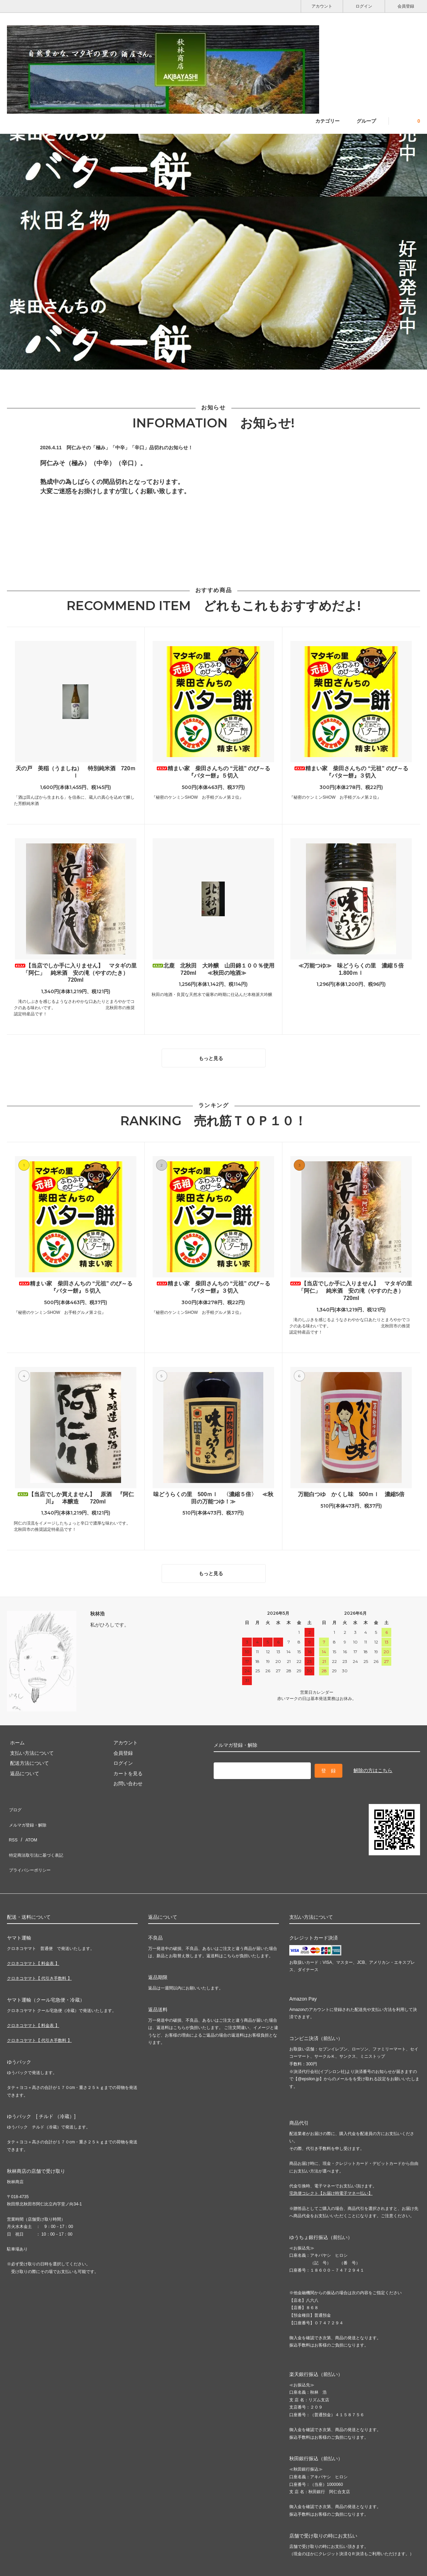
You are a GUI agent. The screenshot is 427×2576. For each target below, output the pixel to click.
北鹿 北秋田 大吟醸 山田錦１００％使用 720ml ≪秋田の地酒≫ (213, 969)
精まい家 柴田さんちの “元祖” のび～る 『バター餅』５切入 (213, 772)
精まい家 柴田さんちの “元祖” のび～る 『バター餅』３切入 (351, 772)
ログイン (364, 6)
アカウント (322, 6)
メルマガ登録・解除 (29, 1811)
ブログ (14, 1801)
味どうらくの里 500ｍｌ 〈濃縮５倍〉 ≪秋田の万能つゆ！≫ (213, 1494)
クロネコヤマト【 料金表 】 (33, 1933)
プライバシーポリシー (31, 1842)
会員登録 (406, 6)
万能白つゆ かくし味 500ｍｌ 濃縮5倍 (351, 1491)
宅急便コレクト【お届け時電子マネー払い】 (331, 2162)
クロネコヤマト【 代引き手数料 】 (39, 1947)
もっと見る (215, 1056)
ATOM (27, 1821)
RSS (12, 1821)
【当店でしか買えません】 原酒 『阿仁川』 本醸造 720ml (75, 1494)
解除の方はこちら (372, 1763)
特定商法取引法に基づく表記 (38, 1832)
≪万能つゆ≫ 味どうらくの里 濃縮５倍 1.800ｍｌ (353, 969)
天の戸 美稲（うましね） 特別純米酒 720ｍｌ (76, 772)
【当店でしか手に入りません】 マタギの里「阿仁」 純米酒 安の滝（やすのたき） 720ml (76, 973)
